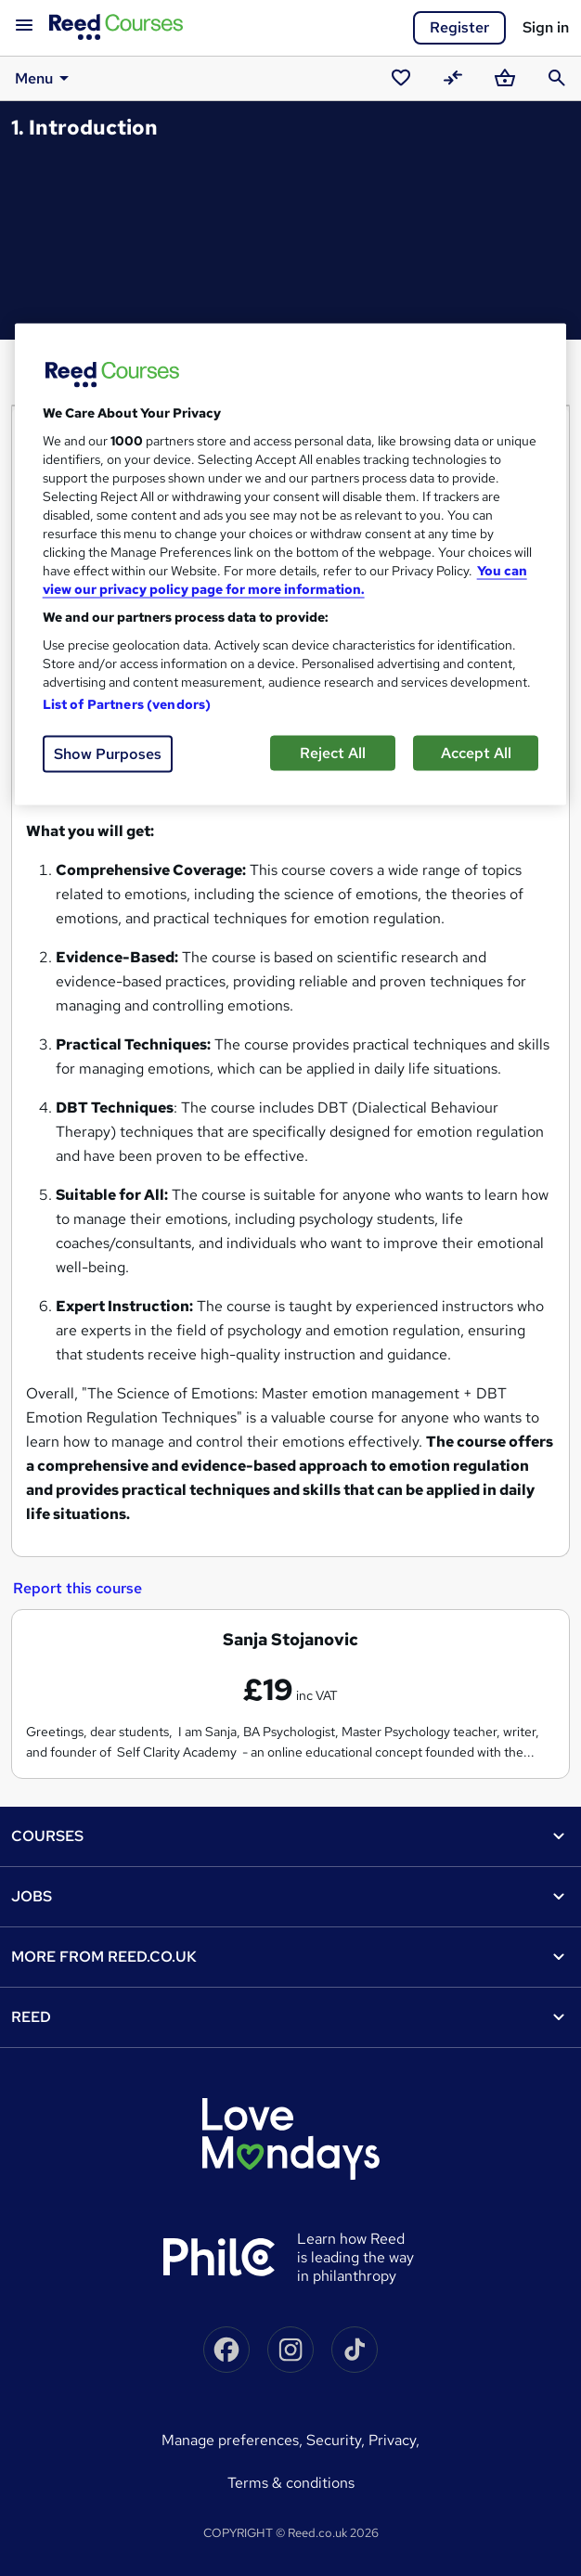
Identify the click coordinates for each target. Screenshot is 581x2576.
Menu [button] (45, 78)
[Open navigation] (24, 26)
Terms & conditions (291, 2482)
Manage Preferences (230, 2440)
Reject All (333, 753)
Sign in (546, 27)
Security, (337, 2440)
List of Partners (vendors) (127, 704)
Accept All (476, 753)
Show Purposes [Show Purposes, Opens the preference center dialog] (107, 754)
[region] (291, 564)
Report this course (77, 1588)
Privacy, (394, 2440)
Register (459, 27)
